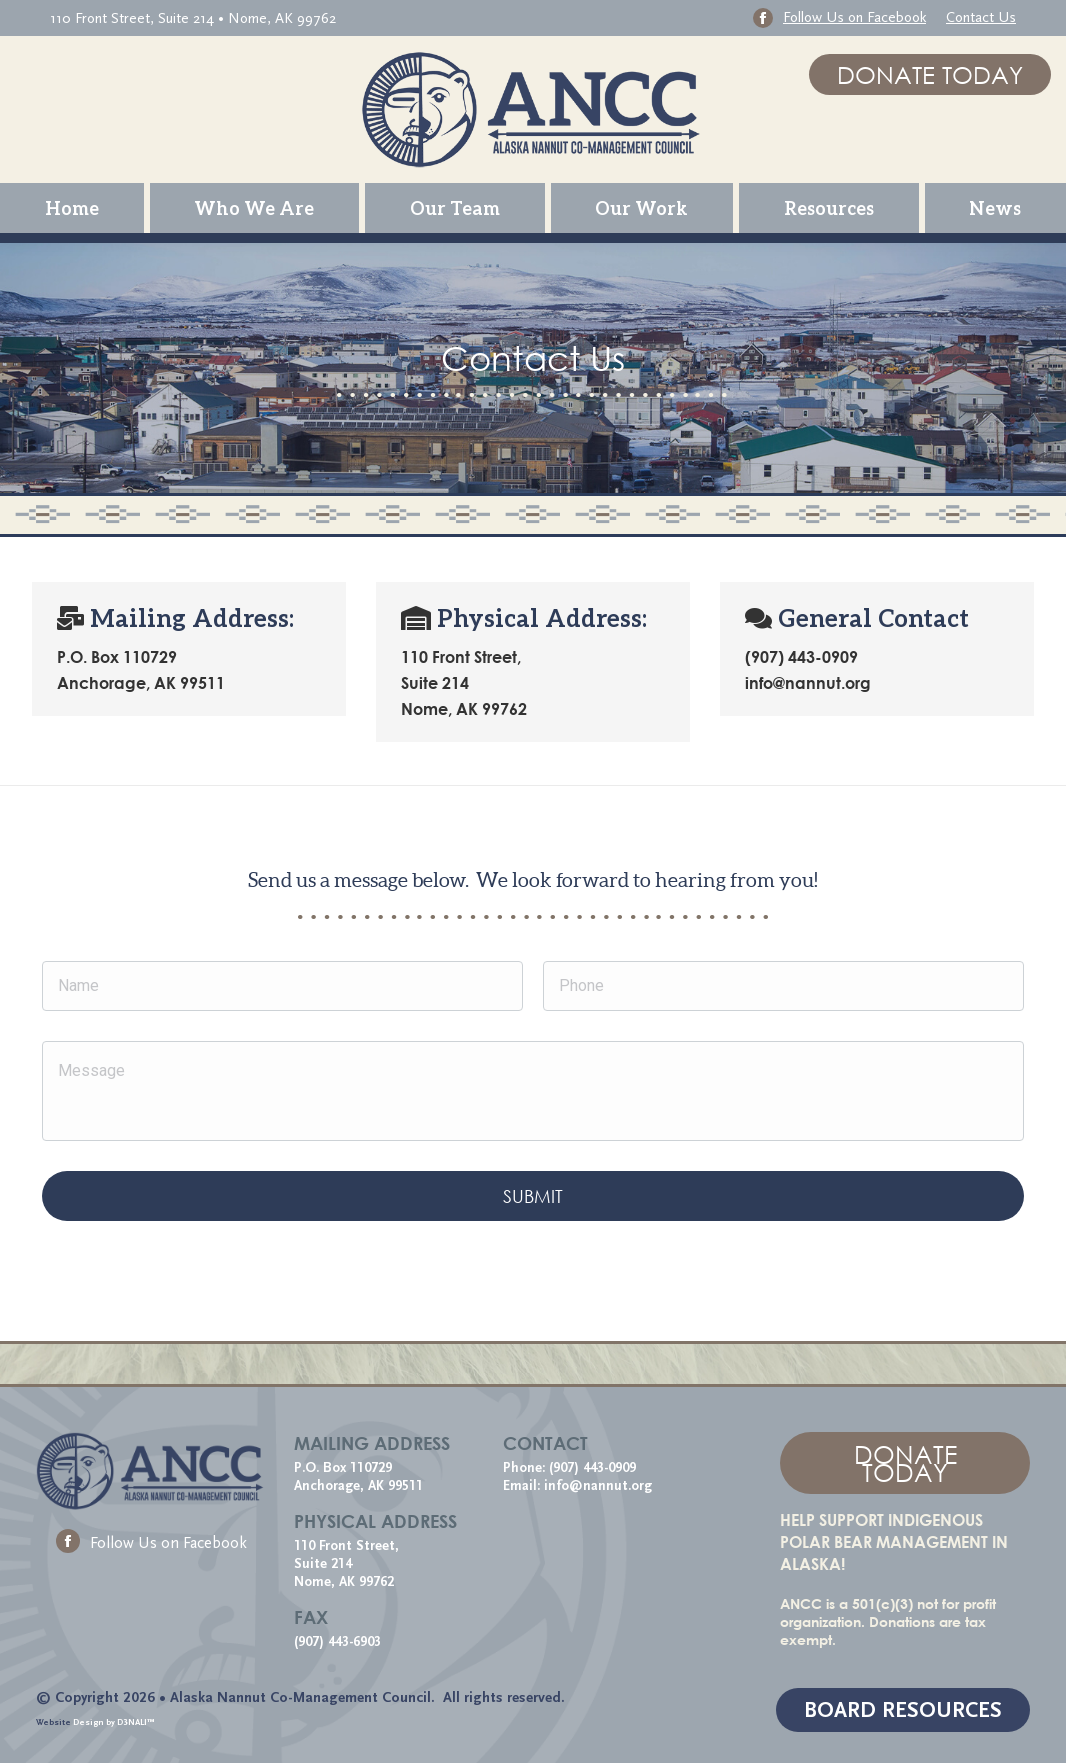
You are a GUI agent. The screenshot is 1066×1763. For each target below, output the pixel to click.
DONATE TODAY (930, 74)
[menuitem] (72, 208)
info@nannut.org (600, 1486)
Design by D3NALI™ (114, 1722)
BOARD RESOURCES (903, 1710)
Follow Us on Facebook (151, 1543)
